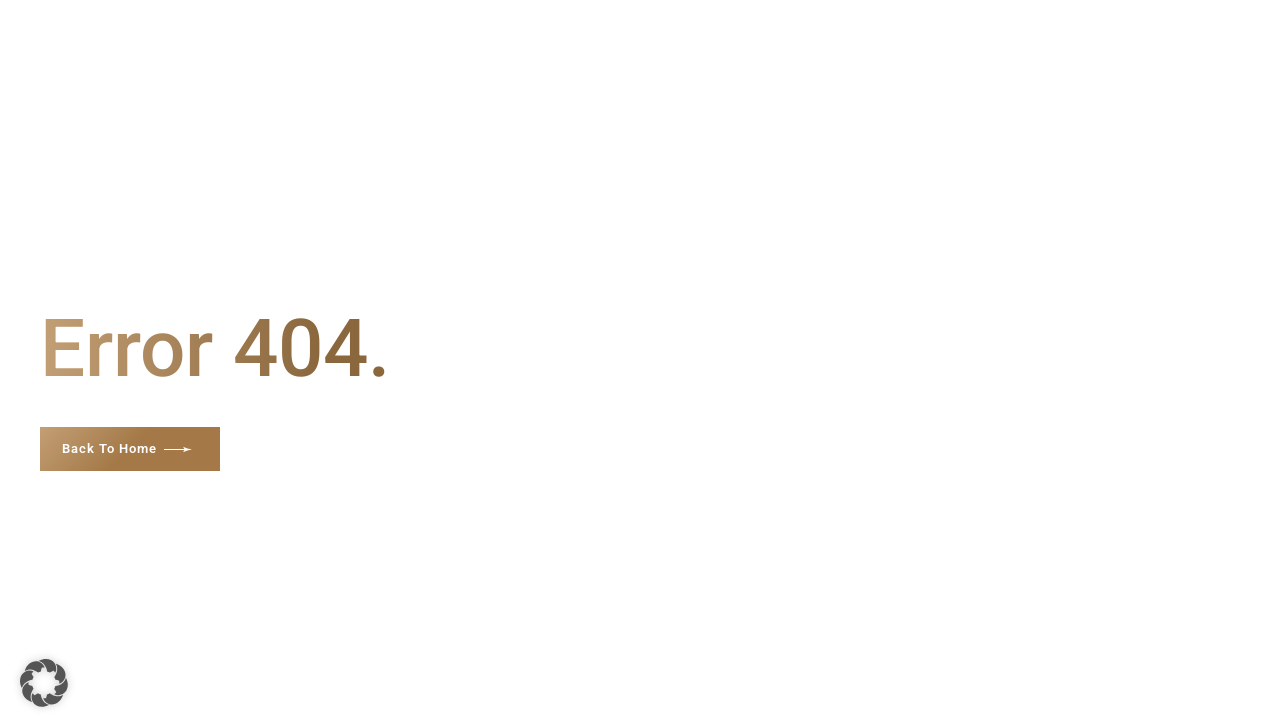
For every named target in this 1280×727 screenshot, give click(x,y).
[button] (44, 683)
